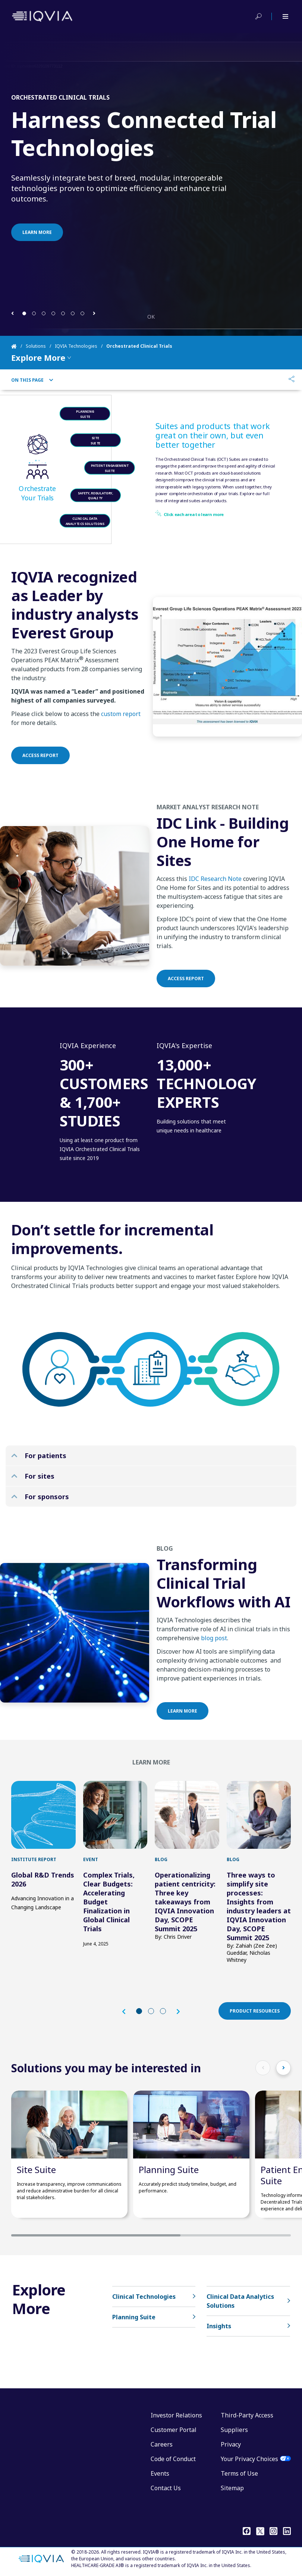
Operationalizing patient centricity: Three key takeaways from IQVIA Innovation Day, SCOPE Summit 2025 (185, 1901)
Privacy (231, 2444)
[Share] (292, 380)
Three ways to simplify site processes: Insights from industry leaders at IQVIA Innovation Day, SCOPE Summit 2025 (259, 1906)
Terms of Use (239, 2473)
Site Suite (36, 2169)
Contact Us (166, 2488)
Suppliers (234, 2430)
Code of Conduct (173, 2459)
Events (160, 2473)
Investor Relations (176, 2415)
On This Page (32, 380)
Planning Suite (169, 2169)
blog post (214, 1660)
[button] (12, 313)
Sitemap (232, 2488)
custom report (121, 736)
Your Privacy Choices (249, 2459)
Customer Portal (173, 2430)
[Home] (18, 346)
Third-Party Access (247, 2415)
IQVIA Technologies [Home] (76, 346)
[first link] (43, 1815)
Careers (162, 2444)
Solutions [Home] (36, 346)
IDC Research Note (215, 901)
